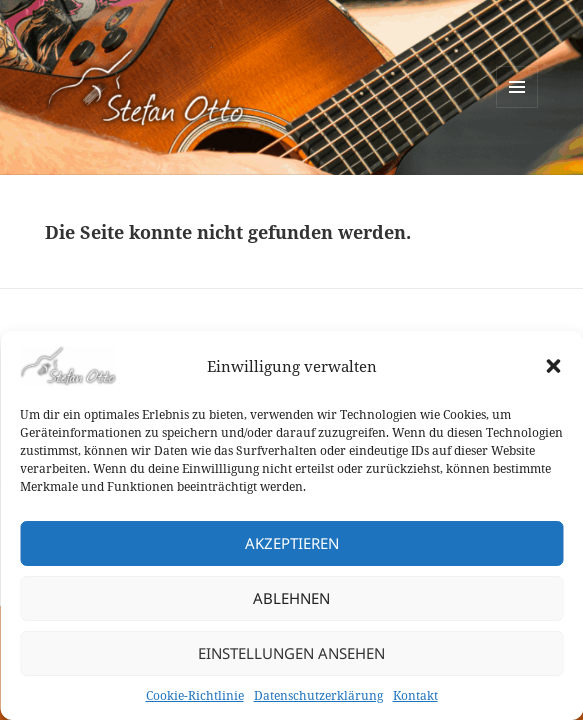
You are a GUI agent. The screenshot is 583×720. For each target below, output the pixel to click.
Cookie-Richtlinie (195, 695)
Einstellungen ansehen (291, 653)
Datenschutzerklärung (318, 695)
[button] (553, 366)
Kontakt (415, 695)
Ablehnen (291, 598)
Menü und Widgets (517, 107)
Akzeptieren (292, 543)
